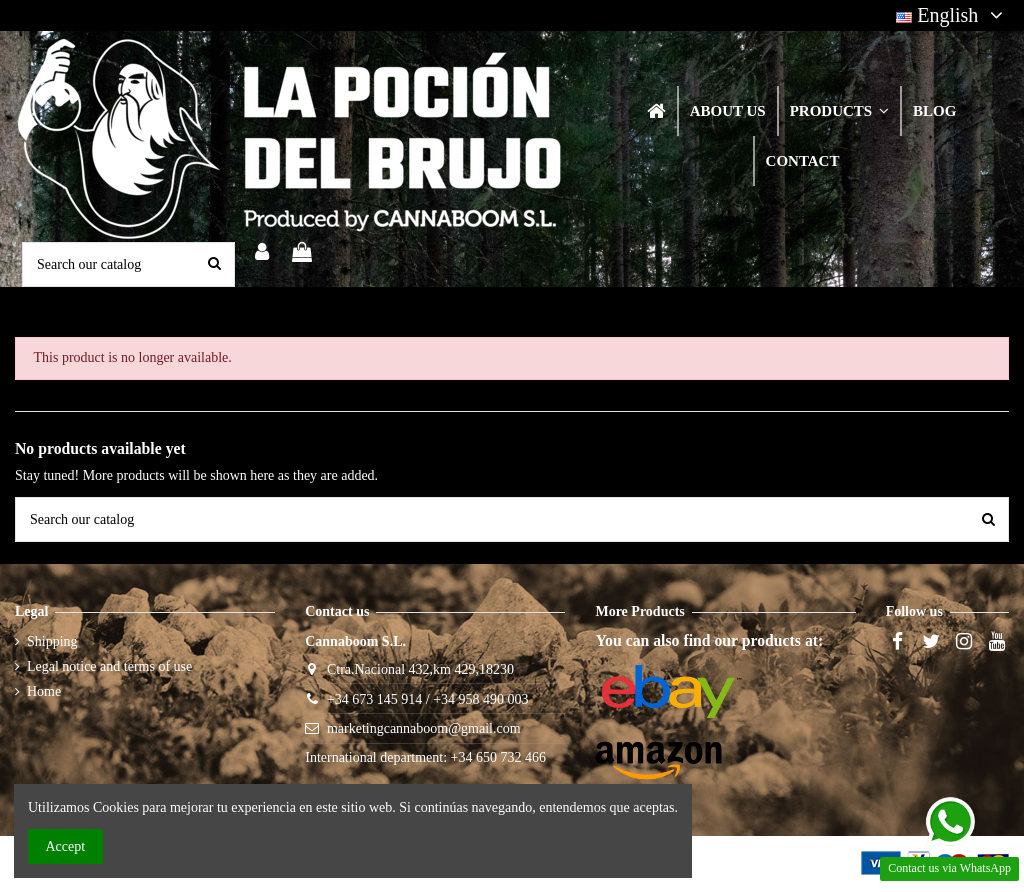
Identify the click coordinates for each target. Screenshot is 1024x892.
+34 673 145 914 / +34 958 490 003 (428, 699)
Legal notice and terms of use (109, 666)
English (952, 15)
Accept (66, 846)
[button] (838, 111)
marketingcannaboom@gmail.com (424, 728)
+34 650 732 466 (498, 757)
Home (44, 691)
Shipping (52, 641)
